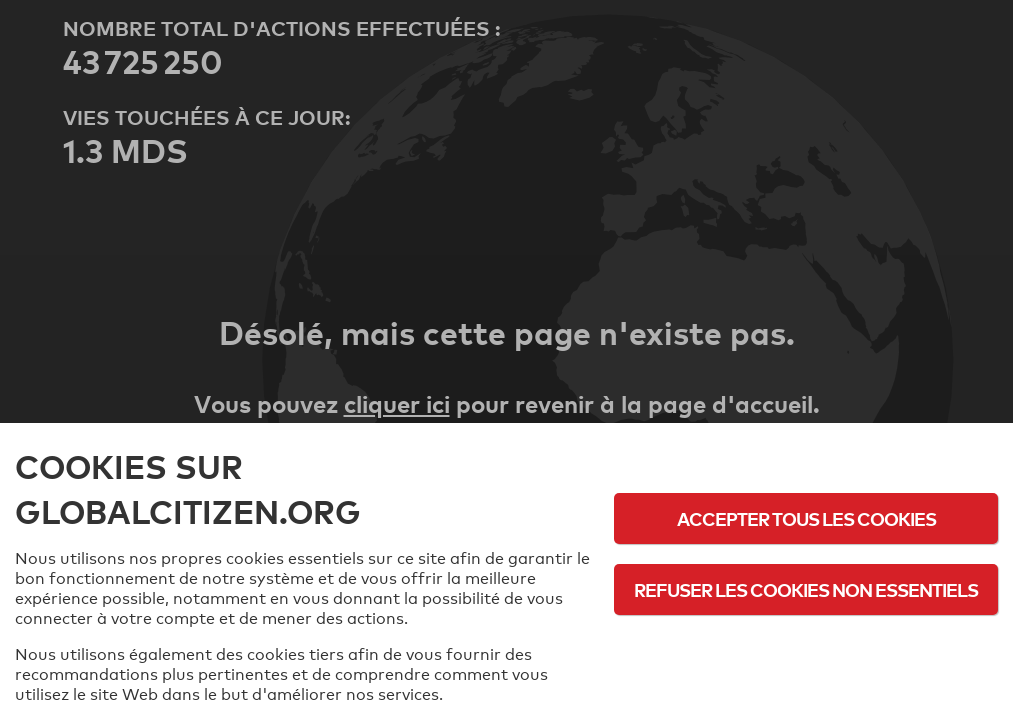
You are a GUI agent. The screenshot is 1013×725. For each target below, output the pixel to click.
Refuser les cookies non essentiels (806, 589)
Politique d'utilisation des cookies (806, 644)
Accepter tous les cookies (806, 518)
